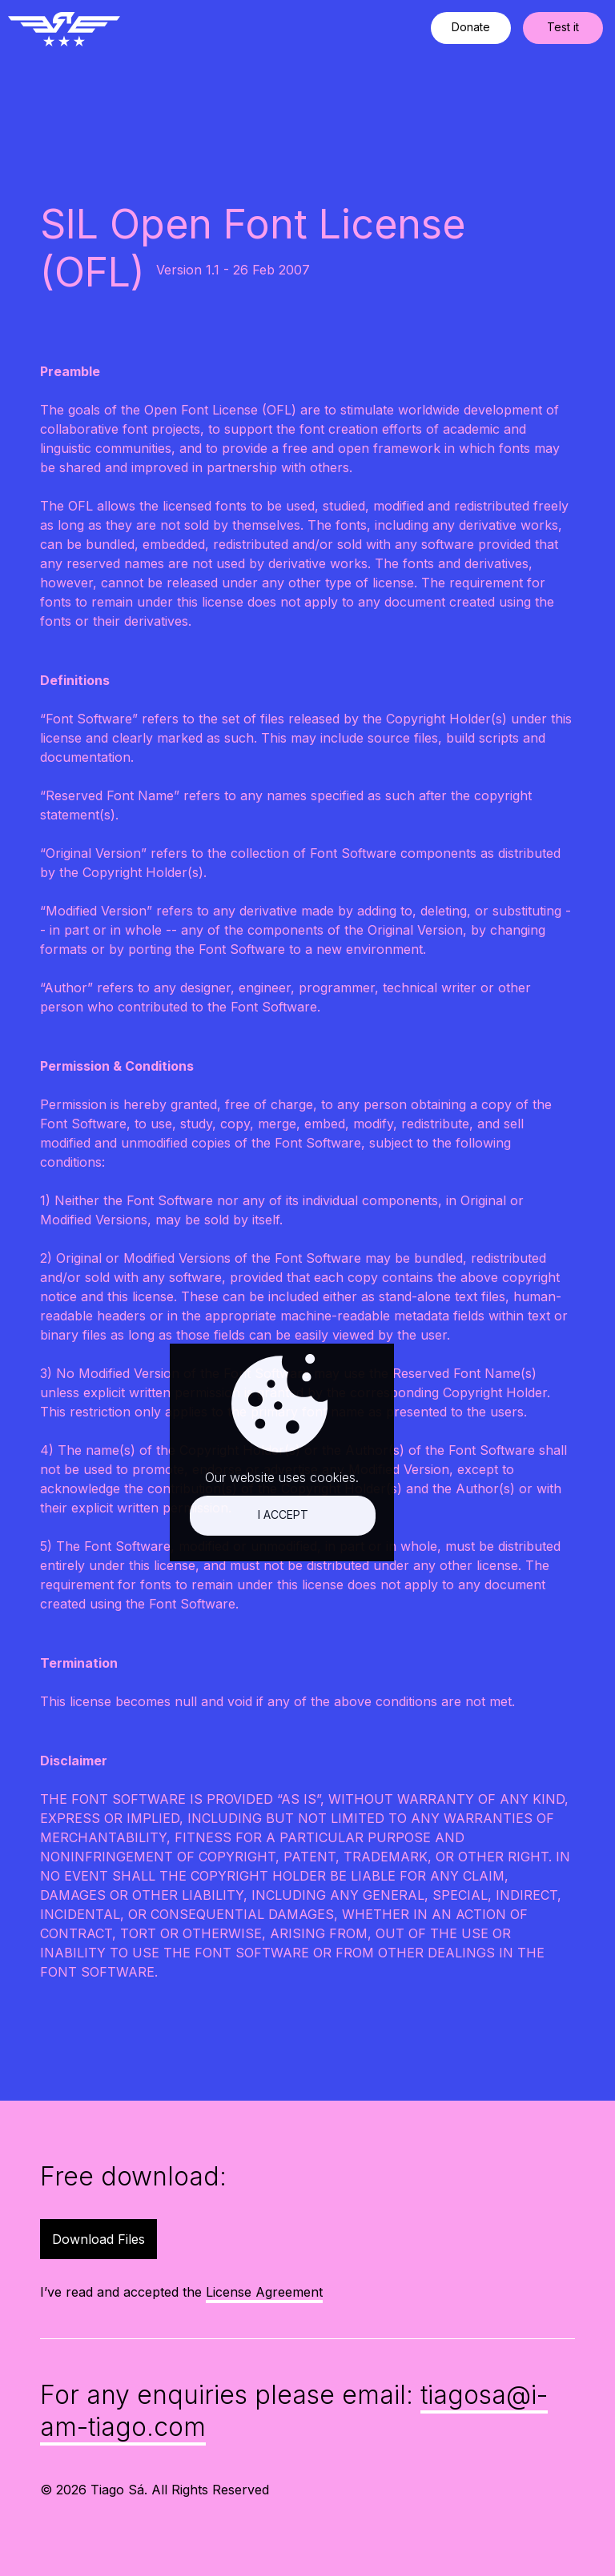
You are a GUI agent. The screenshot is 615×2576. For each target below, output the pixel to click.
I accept (160, 2260)
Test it (563, 27)
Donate (471, 27)
